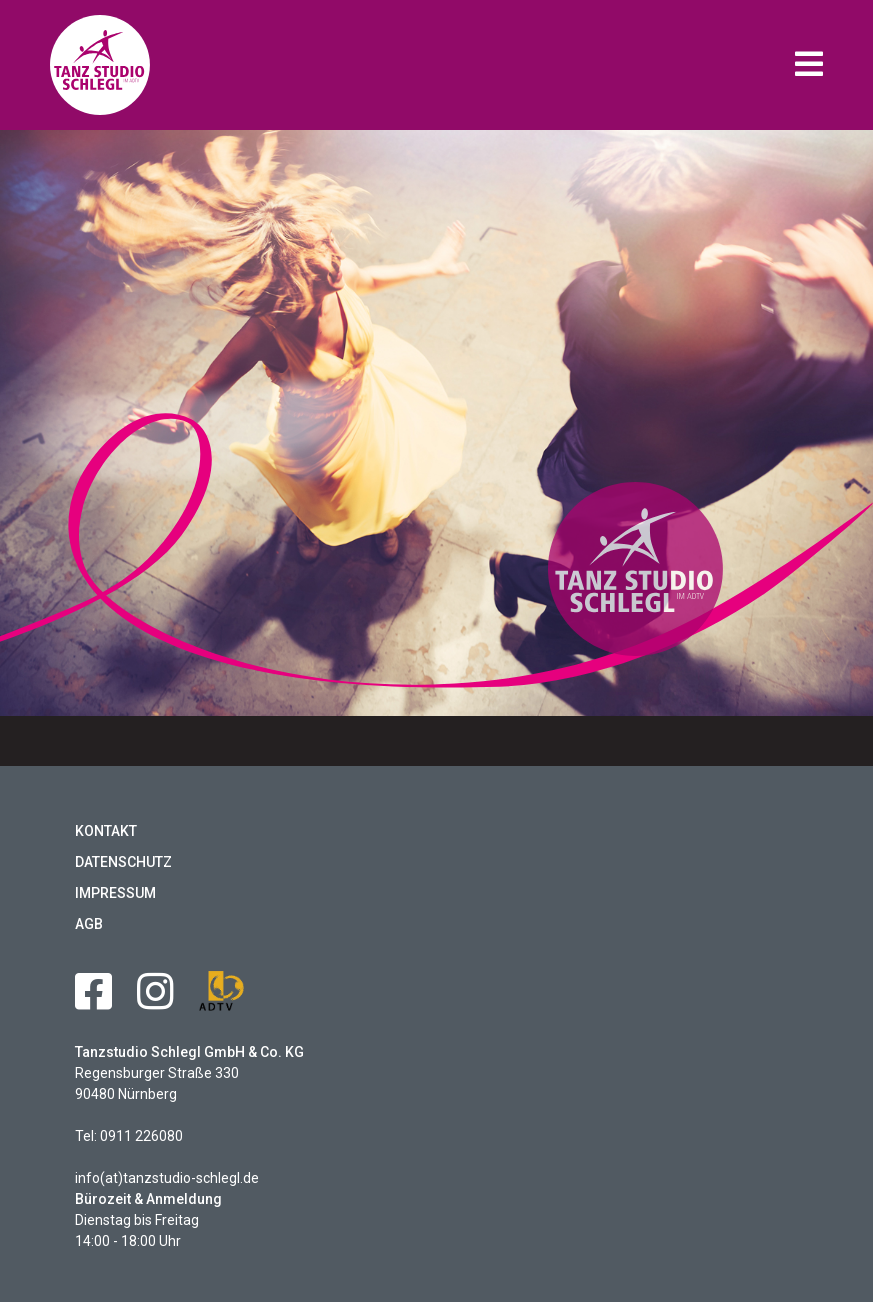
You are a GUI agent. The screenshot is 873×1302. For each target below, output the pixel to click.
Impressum (115, 893)
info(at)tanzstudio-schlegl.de (167, 1178)
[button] (809, 65)
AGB (89, 924)
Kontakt (106, 831)
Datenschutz (123, 862)
